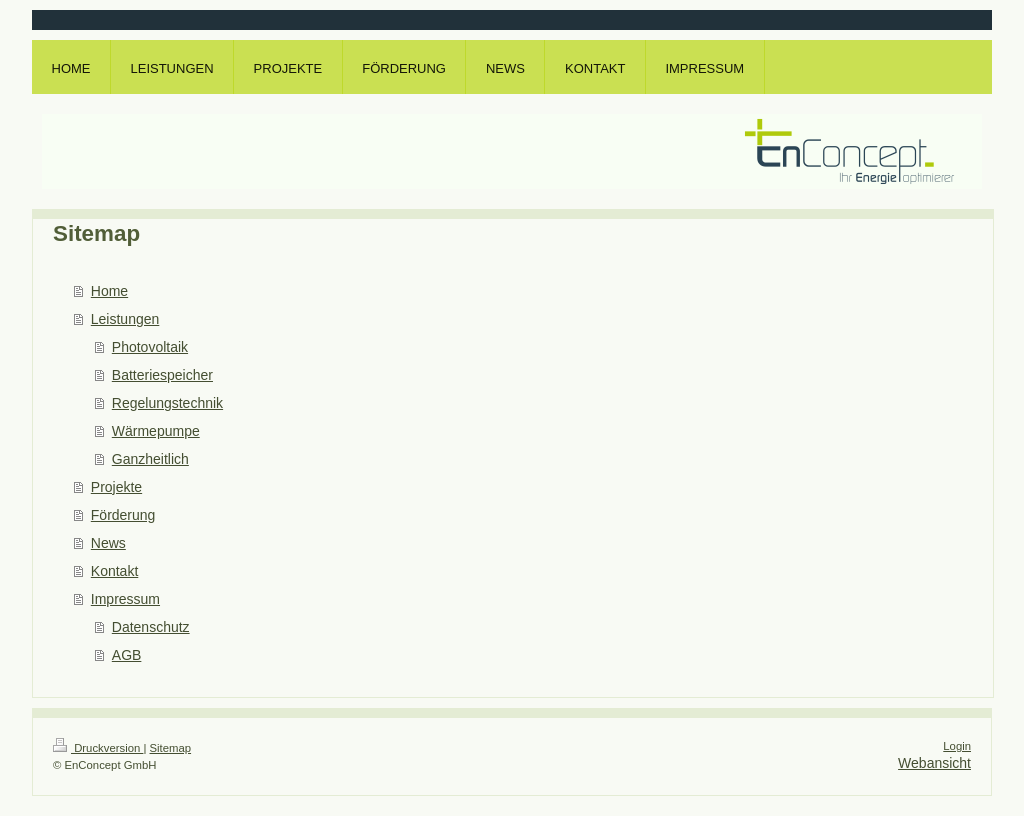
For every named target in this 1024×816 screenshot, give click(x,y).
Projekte (116, 487)
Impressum (125, 599)
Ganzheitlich (150, 459)
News (108, 543)
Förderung (123, 515)
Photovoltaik (150, 347)
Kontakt (114, 571)
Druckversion (98, 748)
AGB (127, 655)
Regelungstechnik (167, 403)
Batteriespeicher (162, 375)
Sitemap (171, 748)
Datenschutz (151, 627)
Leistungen (125, 319)
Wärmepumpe (156, 431)
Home (109, 291)
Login (957, 746)
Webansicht (934, 763)
